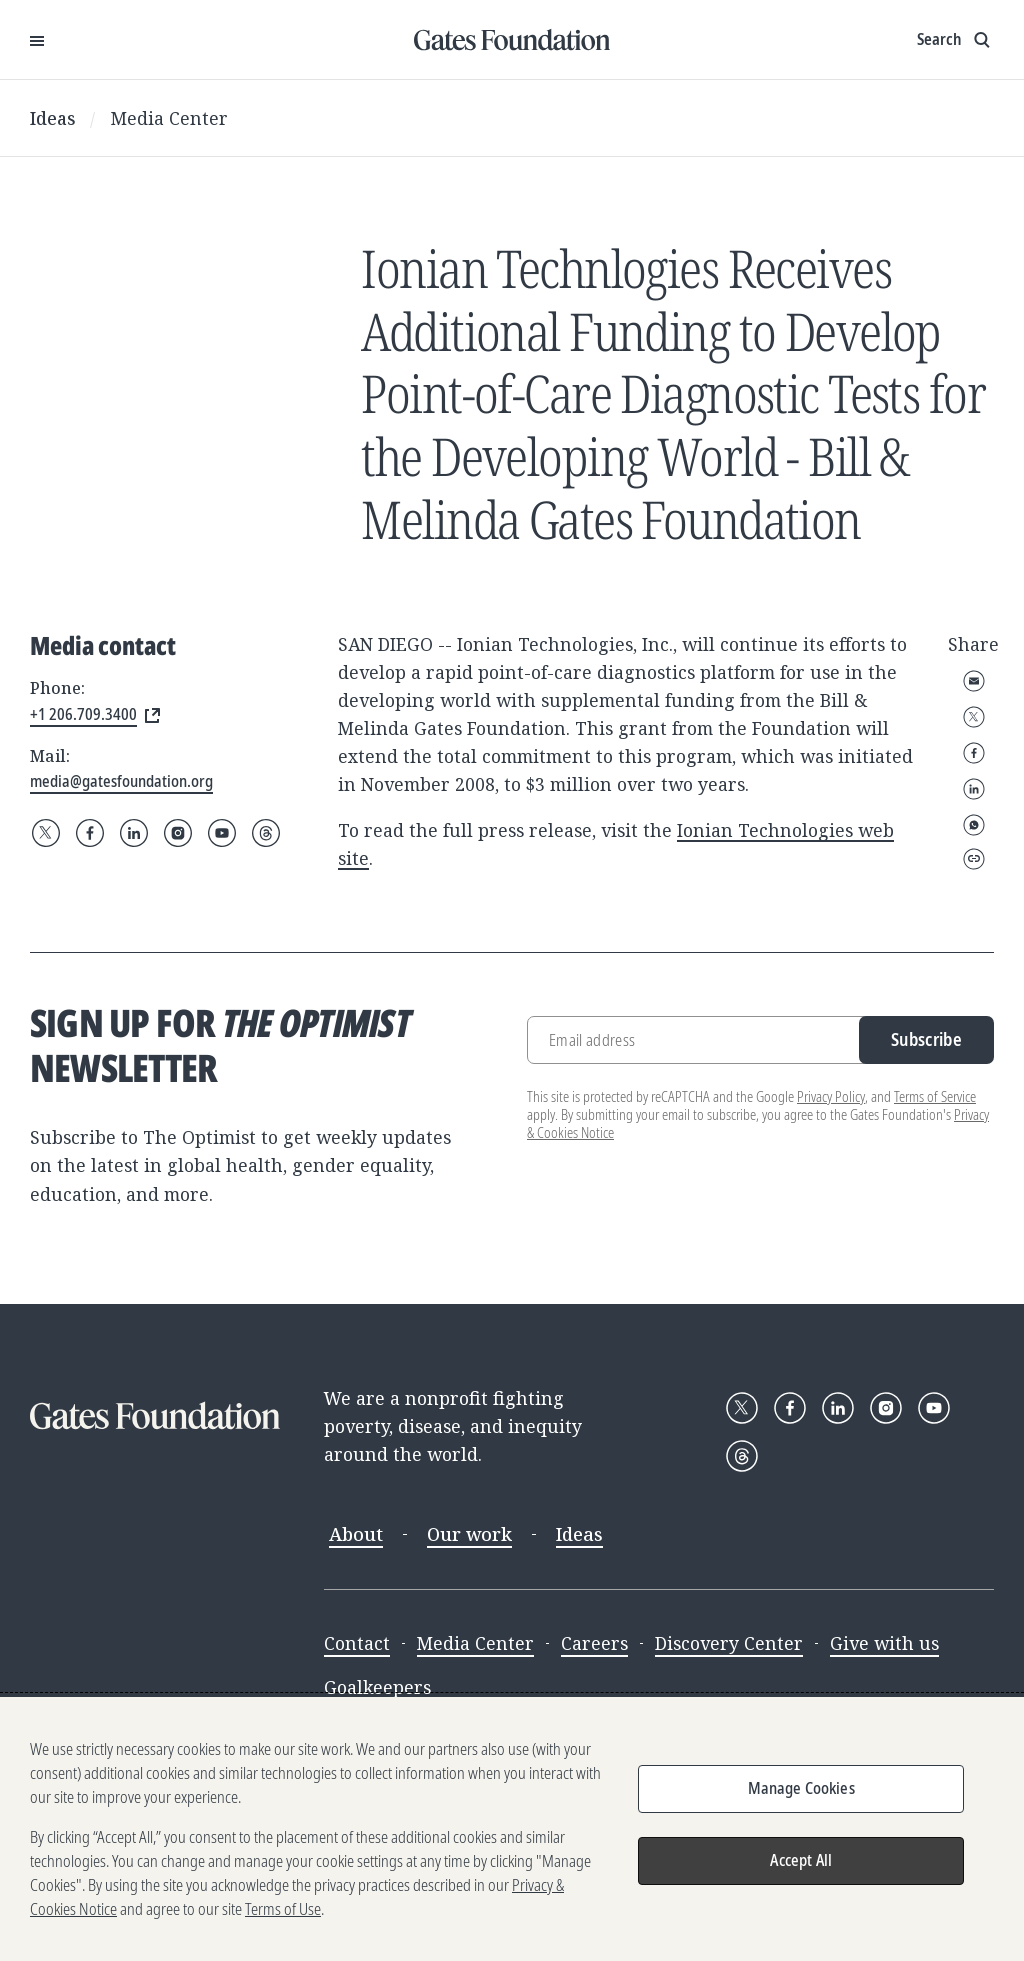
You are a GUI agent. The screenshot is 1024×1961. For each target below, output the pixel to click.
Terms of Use (283, 1909)
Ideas (53, 118)
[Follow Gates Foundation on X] (46, 833)
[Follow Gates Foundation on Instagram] (178, 833)
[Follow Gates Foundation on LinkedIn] (134, 833)
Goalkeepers (377, 1687)
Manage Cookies (801, 1788)
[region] (512, 1829)
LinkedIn (974, 789)
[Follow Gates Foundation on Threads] (266, 833)
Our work (469, 1534)
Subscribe (926, 1039)
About (356, 1534)
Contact (357, 1643)
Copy (974, 859)
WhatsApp (974, 825)
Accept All (801, 1860)
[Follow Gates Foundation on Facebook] (90, 833)
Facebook (974, 753)
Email (974, 681)
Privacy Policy (831, 1096)
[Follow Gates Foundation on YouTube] (222, 833)
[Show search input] (955, 40)
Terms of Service (935, 1096)
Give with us (884, 1643)
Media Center (169, 118)
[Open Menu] (37, 40)
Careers (594, 1643)
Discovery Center (729, 1643)
